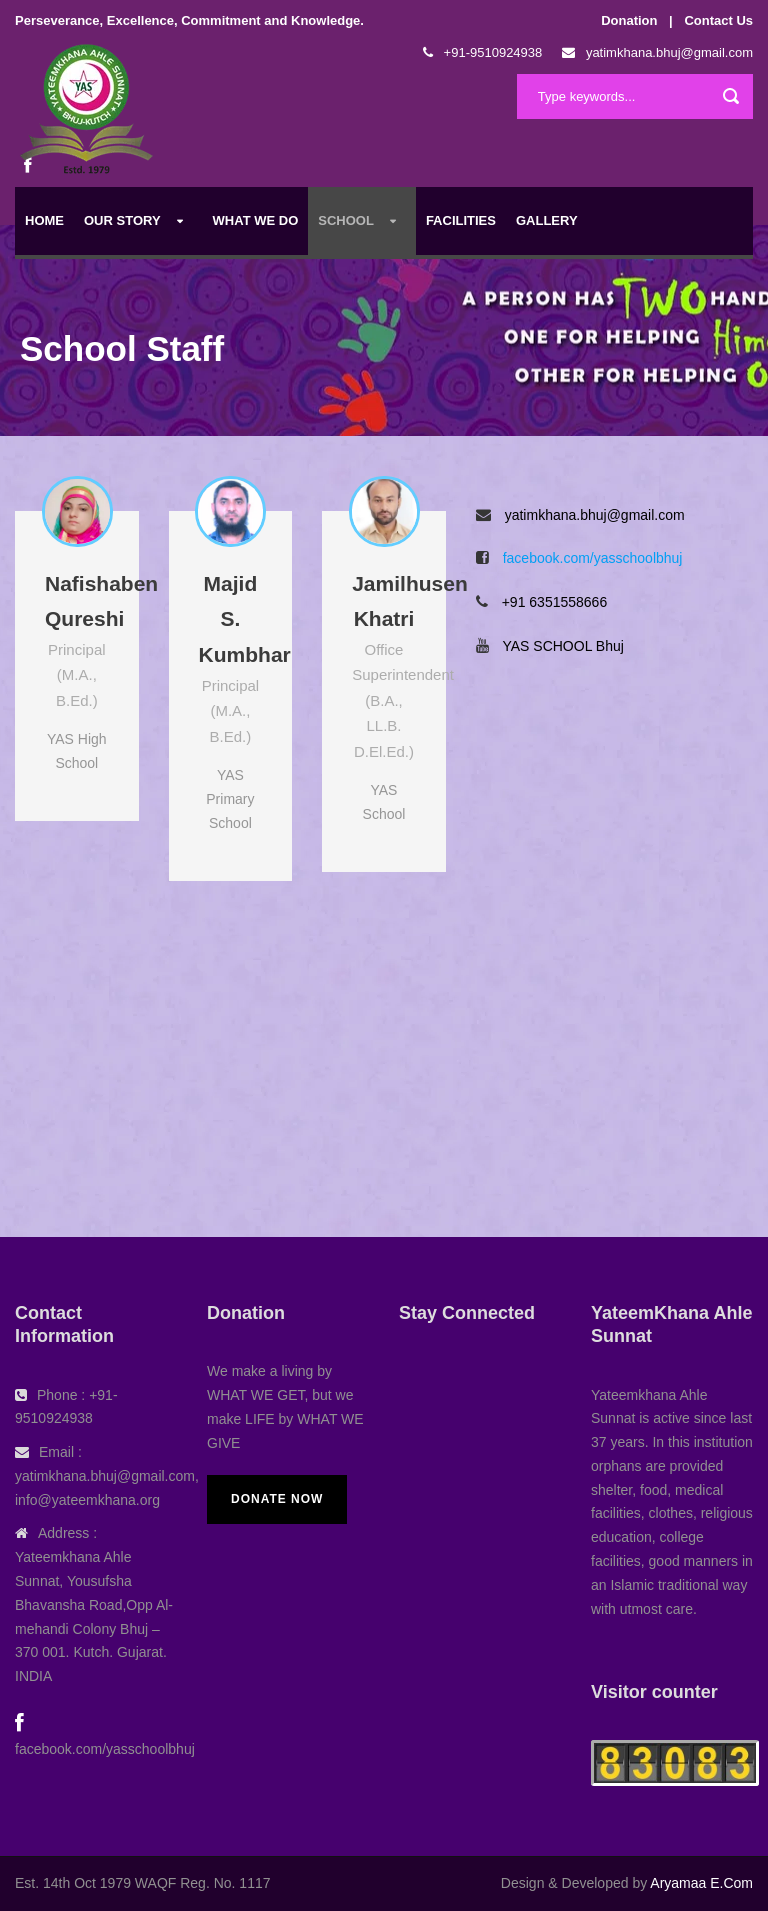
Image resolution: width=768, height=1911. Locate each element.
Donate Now (277, 1499)
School (346, 220)
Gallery (547, 220)
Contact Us (718, 20)
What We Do (256, 220)
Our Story (122, 220)
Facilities (461, 220)
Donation (629, 20)
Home (44, 220)
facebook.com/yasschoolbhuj (593, 558)
